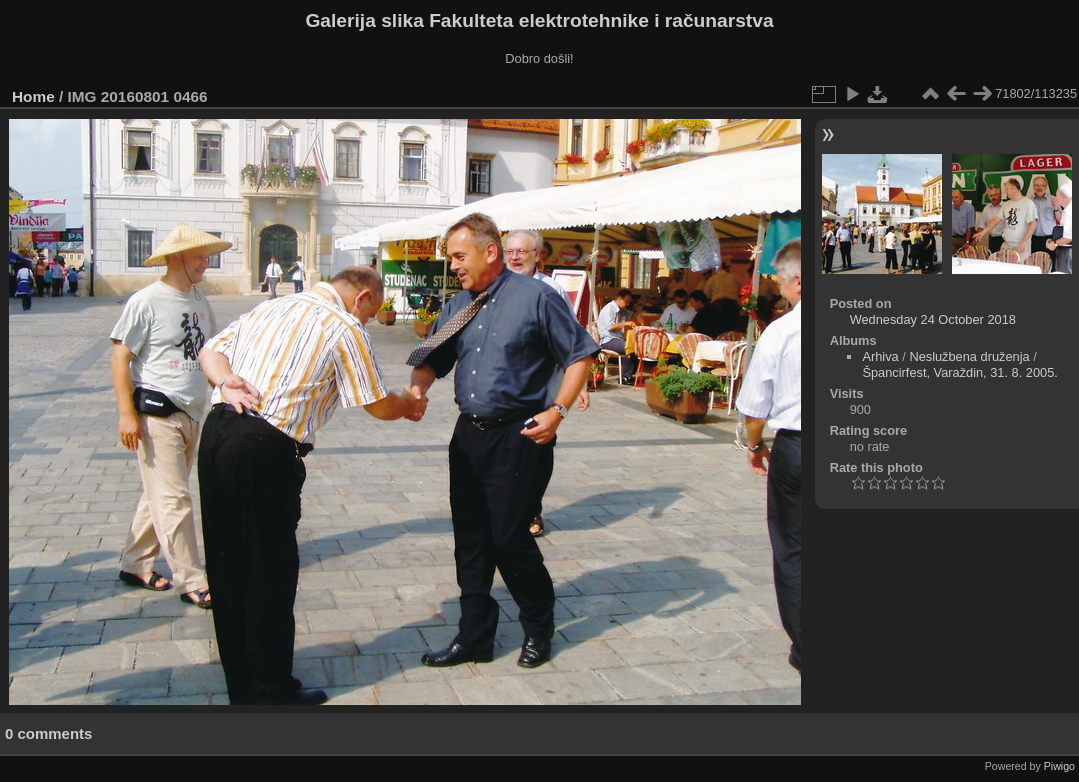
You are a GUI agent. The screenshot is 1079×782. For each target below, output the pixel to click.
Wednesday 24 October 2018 (933, 319)
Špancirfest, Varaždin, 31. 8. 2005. (959, 372)
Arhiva (880, 356)
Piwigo (1059, 766)
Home (33, 96)
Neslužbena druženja (969, 356)
